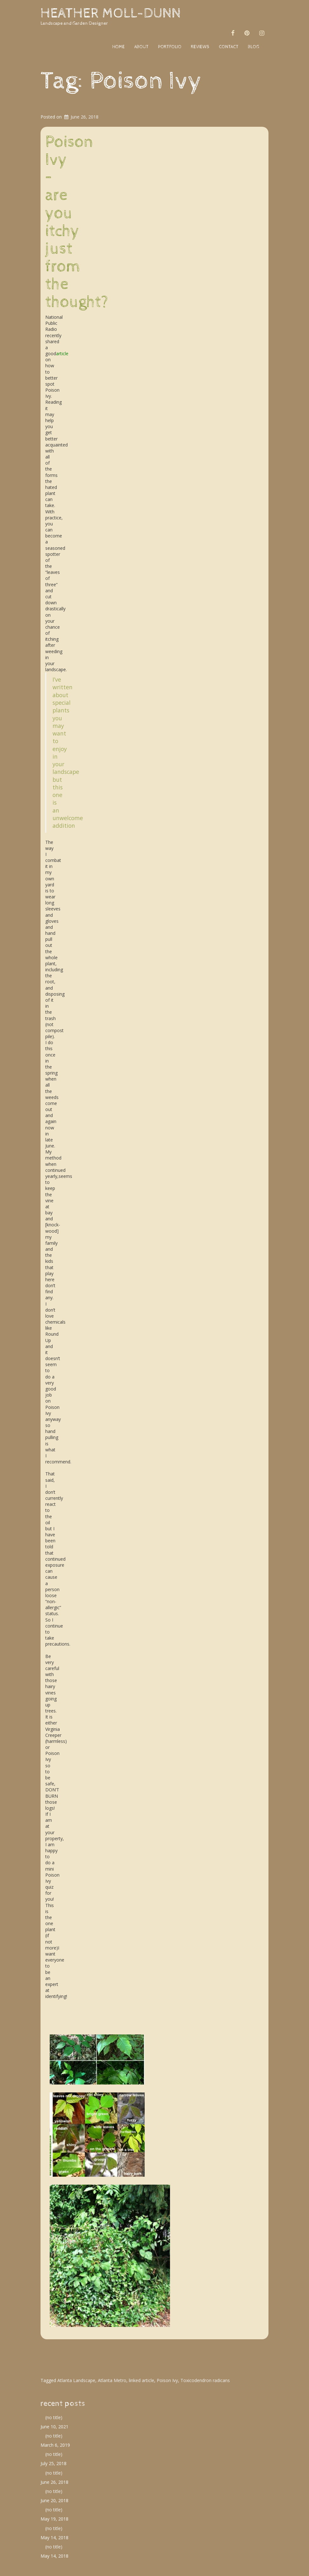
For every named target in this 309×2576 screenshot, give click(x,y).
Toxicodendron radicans (205, 2380)
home (118, 46)
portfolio (169, 46)
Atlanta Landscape (76, 2380)
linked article (141, 2380)
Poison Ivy (167, 2380)
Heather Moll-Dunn (111, 13)
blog (253, 46)
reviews (200, 46)
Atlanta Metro (112, 2380)
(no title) (53, 2417)
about (141, 46)
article (62, 353)
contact (228, 46)
